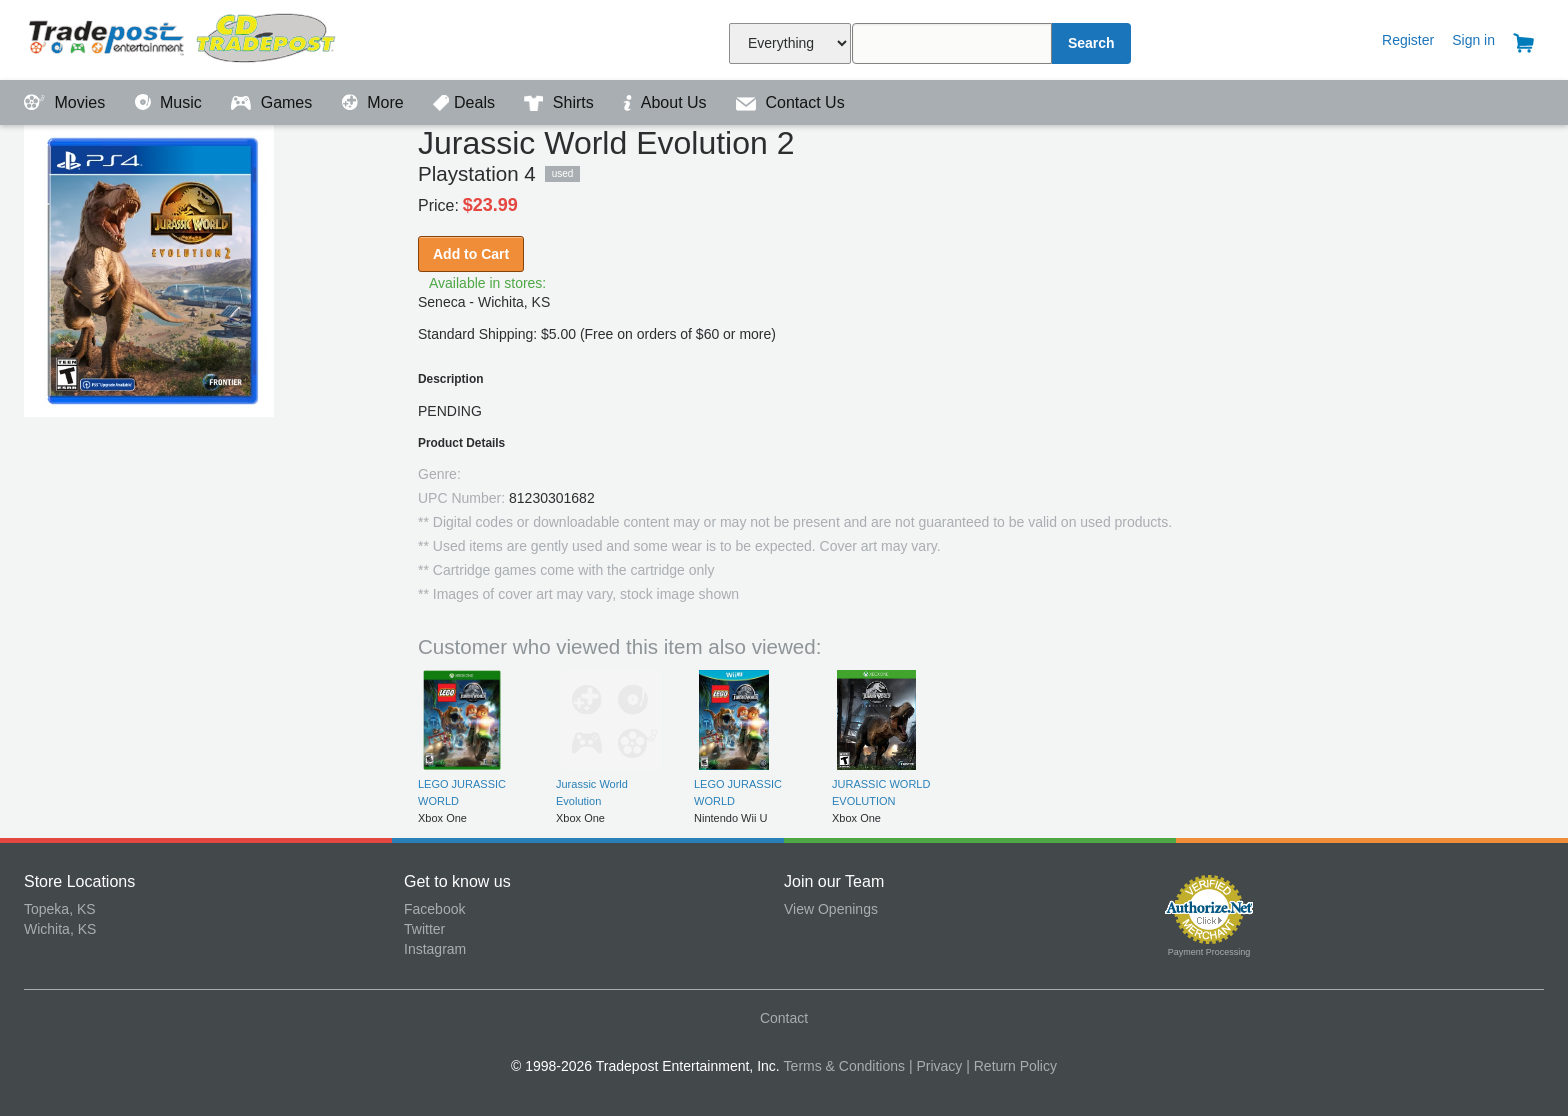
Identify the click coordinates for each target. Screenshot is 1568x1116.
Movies (67, 102)
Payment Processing (1209, 952)
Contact (784, 1018)
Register (1408, 40)
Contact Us (790, 102)
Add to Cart (471, 254)
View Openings (831, 909)
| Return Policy (1011, 1066)
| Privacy (935, 1066)
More (375, 102)
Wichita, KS (60, 929)
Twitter (424, 929)
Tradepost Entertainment (214, 37)
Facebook (434, 909)
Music (171, 102)
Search (1091, 43)
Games (273, 102)
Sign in (1473, 40)
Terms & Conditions (844, 1066)
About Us (667, 102)
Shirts (561, 102)
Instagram (435, 949)
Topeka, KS (60, 909)
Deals (466, 102)
